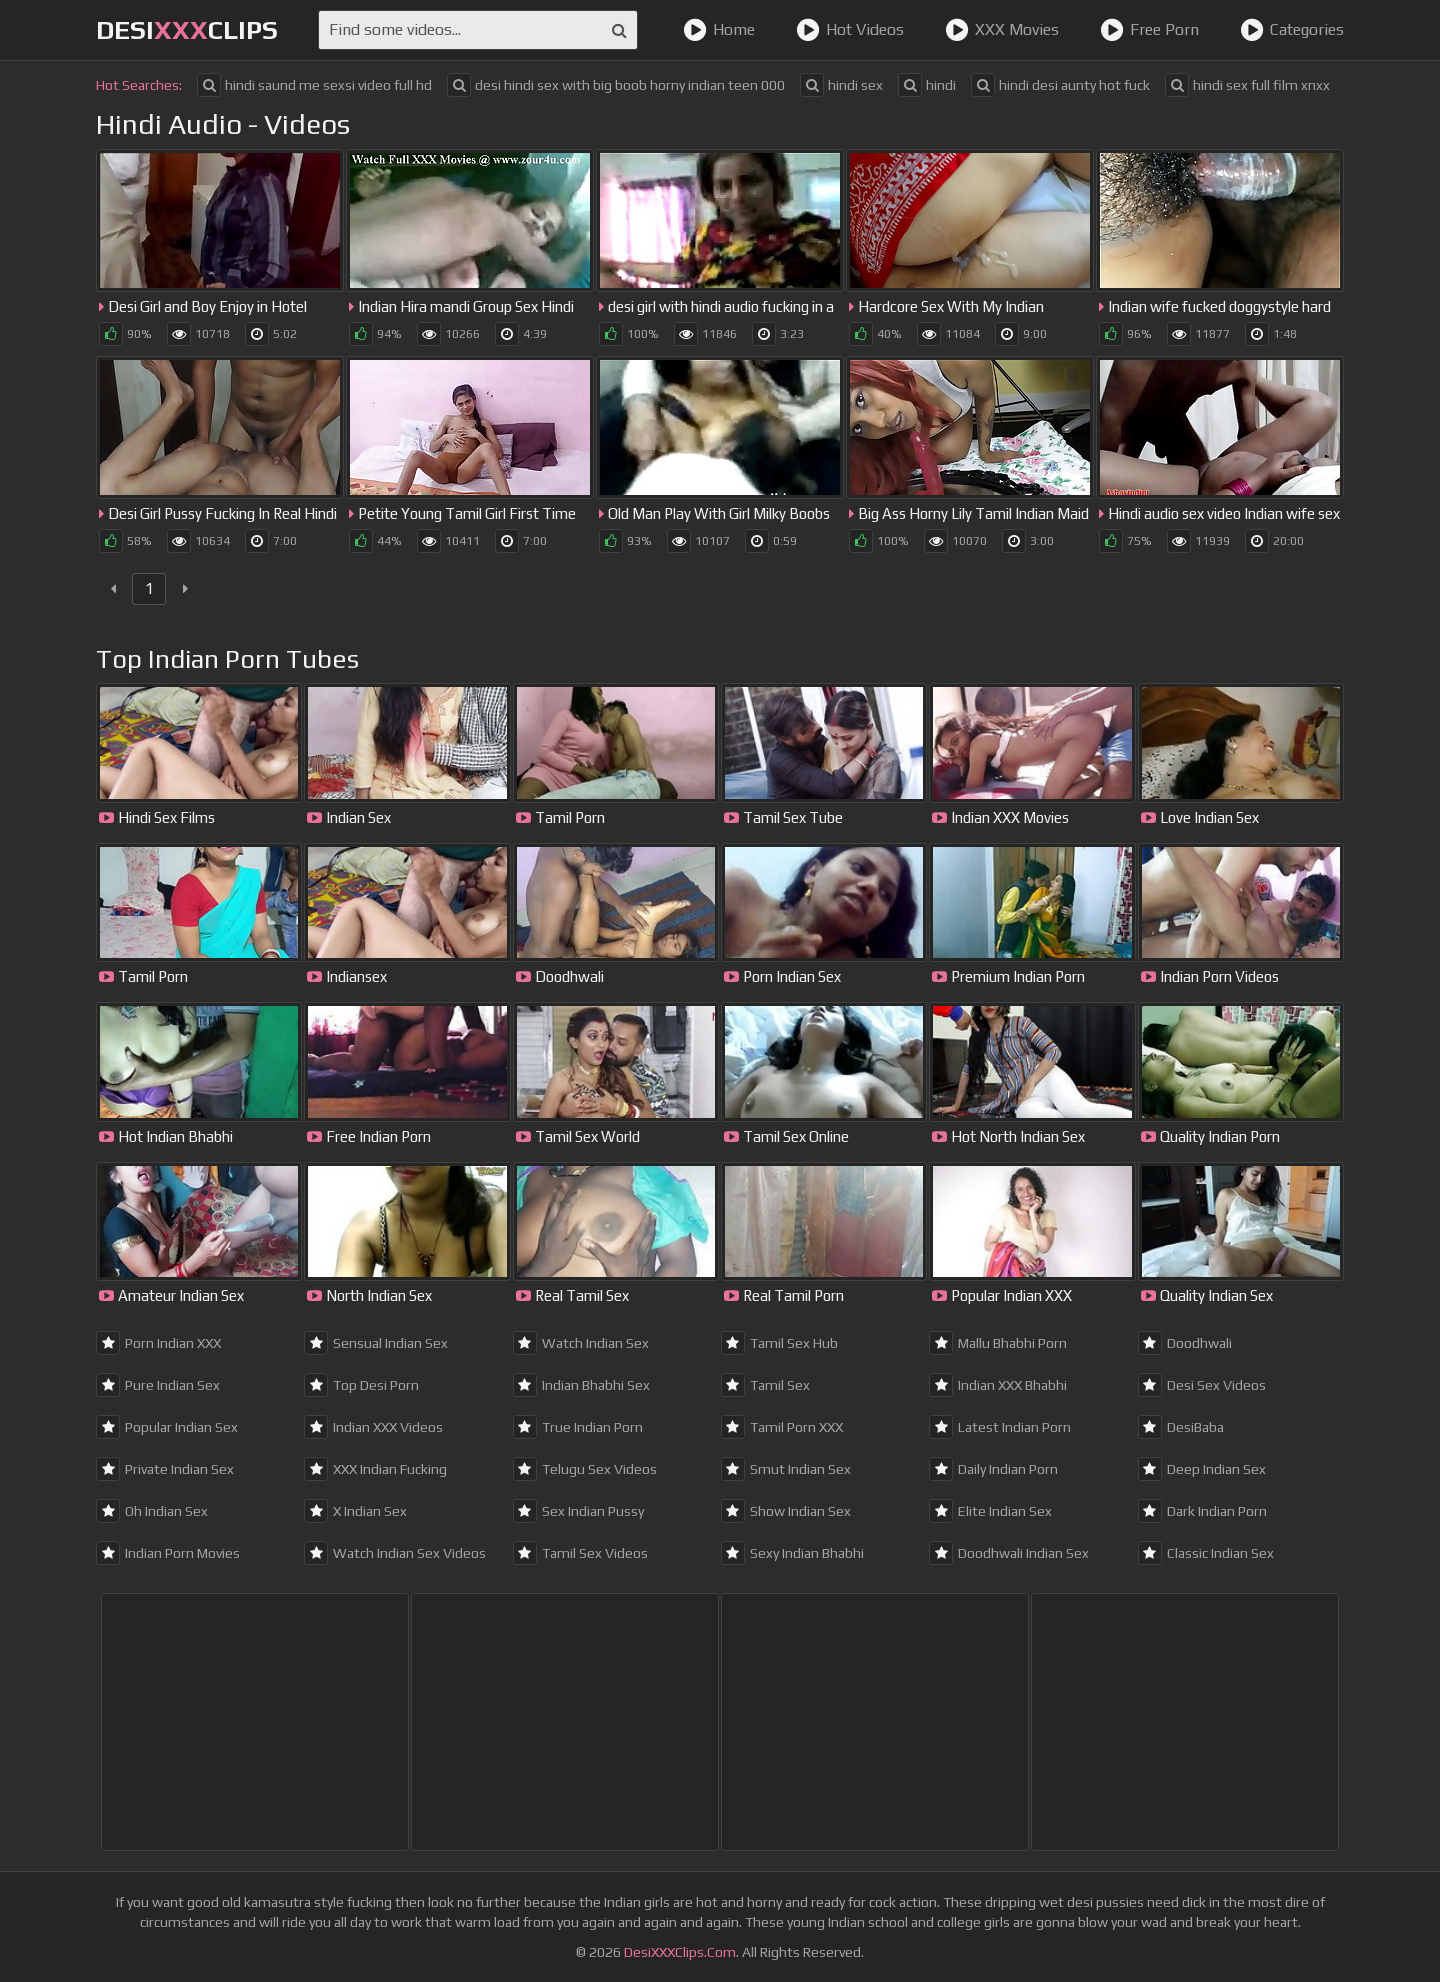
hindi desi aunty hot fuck (1060, 85)
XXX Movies (1002, 30)
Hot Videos (850, 30)
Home (719, 30)
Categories (1292, 30)
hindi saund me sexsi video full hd (314, 85)
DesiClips (187, 30)
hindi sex (841, 85)
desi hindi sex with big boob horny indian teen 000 (616, 85)
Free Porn (1149, 30)
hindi (927, 85)
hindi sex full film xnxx (1247, 85)
